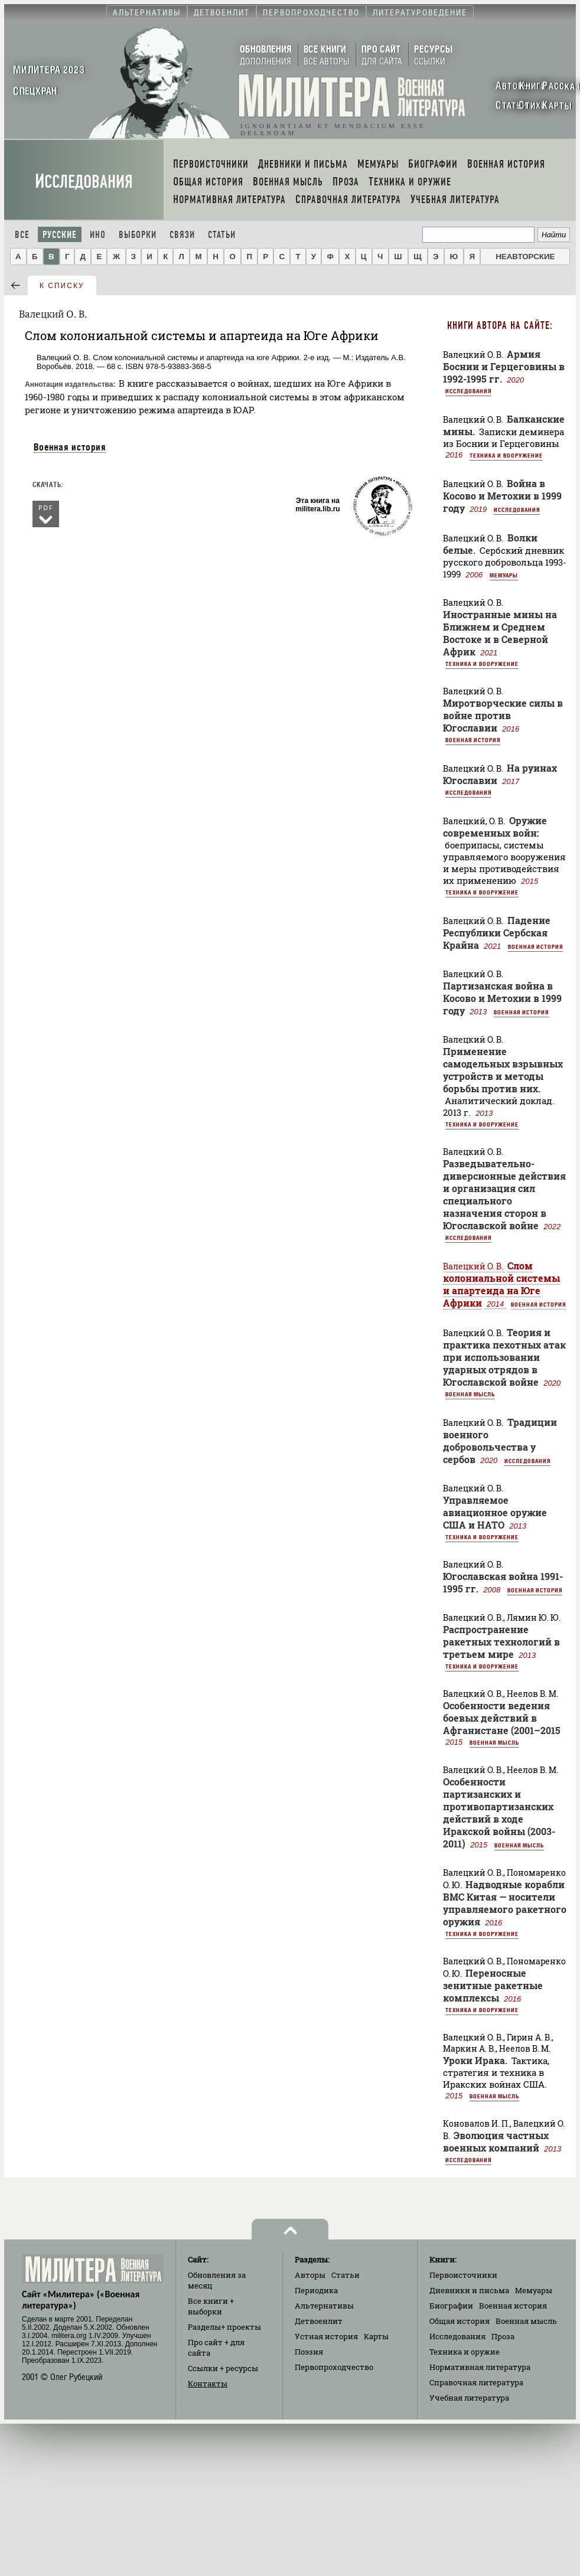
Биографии (451, 2305)
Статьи (222, 234)
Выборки (138, 234)
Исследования (84, 181)
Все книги (211, 2306)
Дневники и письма (469, 2290)
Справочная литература (476, 2382)
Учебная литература (469, 2397)
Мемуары (504, 575)
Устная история (326, 2336)
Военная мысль (470, 1394)
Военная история (70, 447)
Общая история (459, 2321)
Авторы (310, 2275)
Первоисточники (463, 2275)
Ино (98, 234)
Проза (502, 2336)
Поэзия (309, 2351)
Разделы (224, 2327)
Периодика (316, 2290)
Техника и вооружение (506, 455)
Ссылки (223, 2368)
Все (22, 234)
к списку (62, 286)
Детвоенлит (319, 2321)
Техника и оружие (464, 2351)
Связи (182, 234)
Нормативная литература (479, 2367)
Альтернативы (324, 2305)
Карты (376, 2336)
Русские (60, 234)
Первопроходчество (334, 2367)
